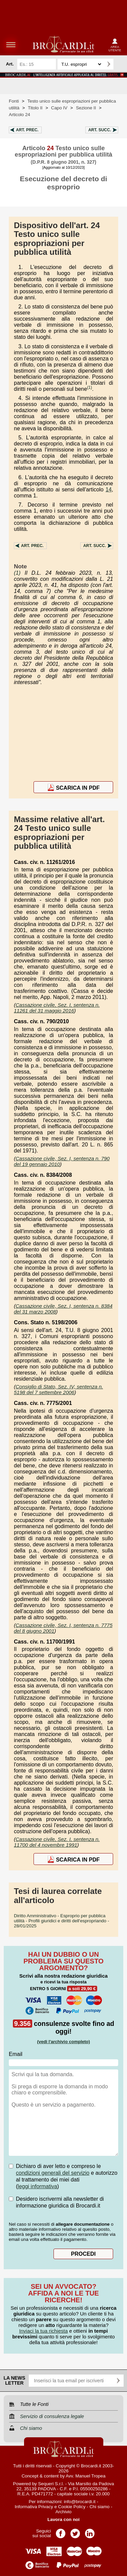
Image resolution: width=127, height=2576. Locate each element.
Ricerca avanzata (119, 64)
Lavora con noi (63, 2519)
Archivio (63, 2511)
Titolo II (35, 107)
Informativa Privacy (34, 2506)
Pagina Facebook (60, 2531)
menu (11, 44)
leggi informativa (37, 2186)
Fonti (14, 101)
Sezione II (86, 107)
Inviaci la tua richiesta (43, 2331)
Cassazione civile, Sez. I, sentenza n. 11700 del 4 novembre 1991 (57, 1842)
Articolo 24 (19, 114)
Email (15, 2054)
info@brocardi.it (80, 2501)
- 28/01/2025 (61, 1920)
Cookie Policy (72, 2506)
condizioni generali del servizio (52, 2173)
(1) (89, 387)
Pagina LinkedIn (89, 2531)
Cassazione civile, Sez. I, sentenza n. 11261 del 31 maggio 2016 (57, 1007)
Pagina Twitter (75, 2531)
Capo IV (59, 107)
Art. (27, 130)
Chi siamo (99, 2506)
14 (109, 489)
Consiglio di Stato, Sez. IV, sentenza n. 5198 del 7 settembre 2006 (58, 1389)
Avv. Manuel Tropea (85, 2475)
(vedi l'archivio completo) (63, 2041)
